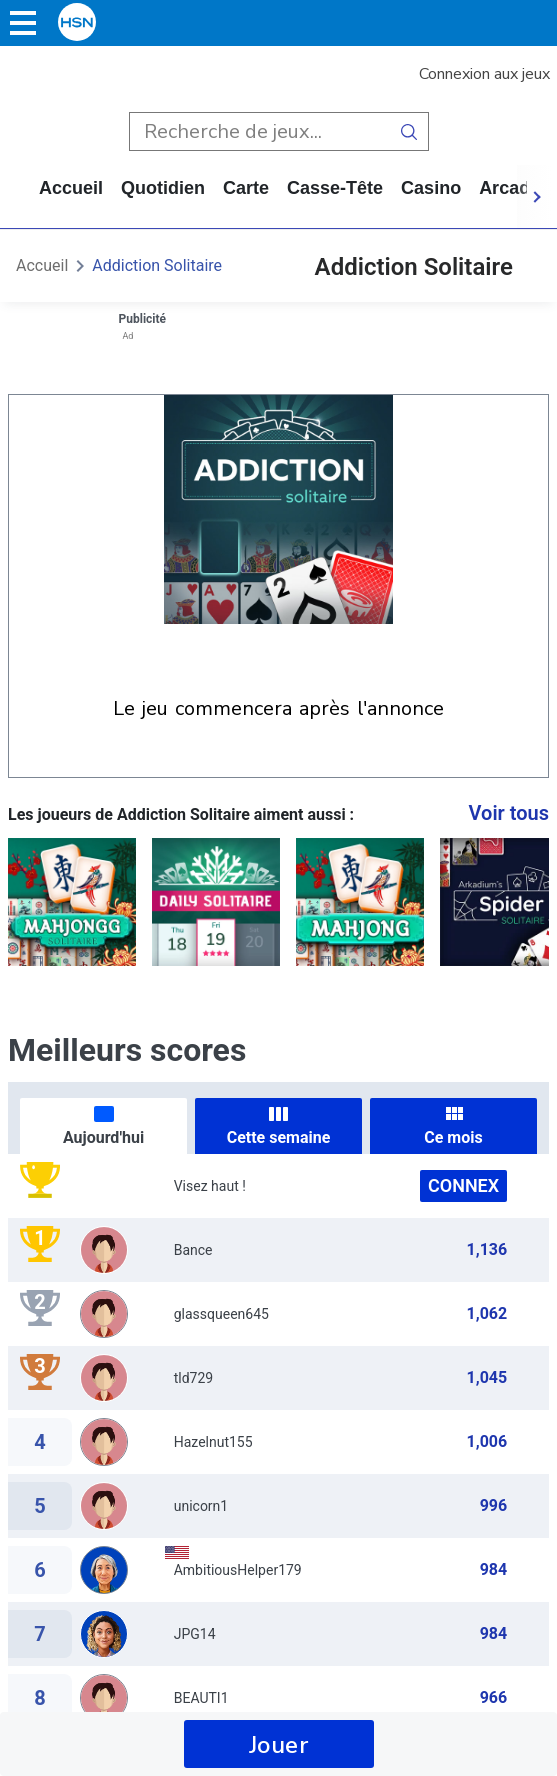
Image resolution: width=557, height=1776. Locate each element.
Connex (463, 1185)
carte (246, 188)
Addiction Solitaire (157, 265)
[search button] (409, 131)
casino (431, 188)
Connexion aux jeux (484, 74)
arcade (509, 188)
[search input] (259, 131)
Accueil (71, 188)
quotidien (163, 188)
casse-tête (335, 188)
